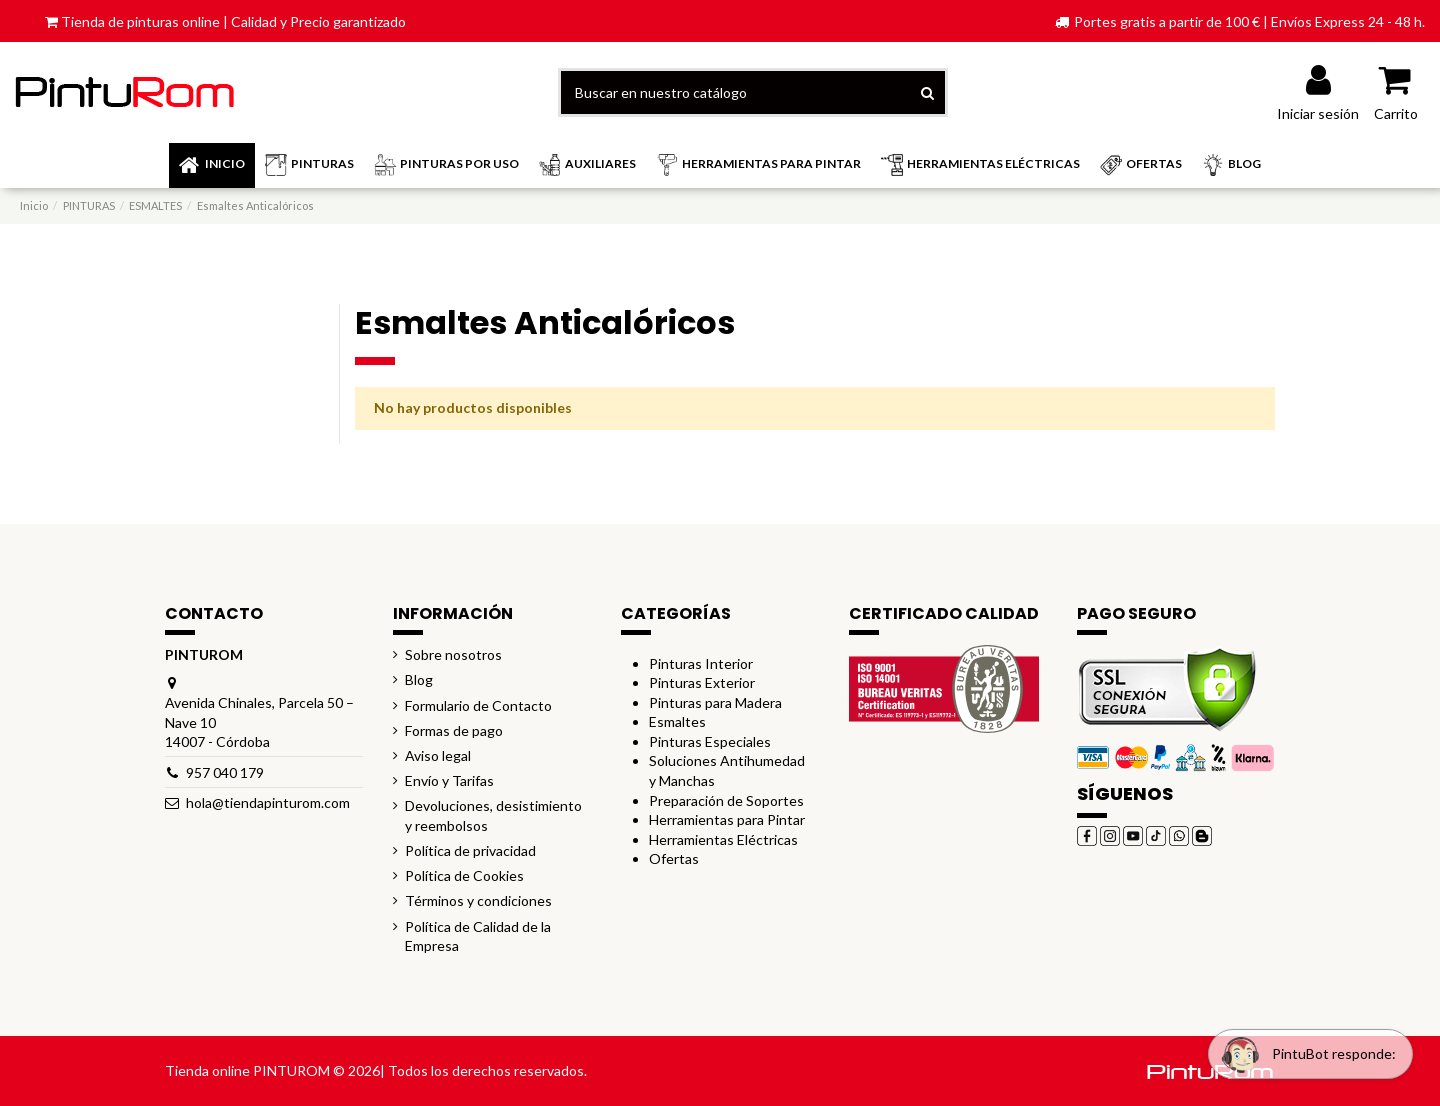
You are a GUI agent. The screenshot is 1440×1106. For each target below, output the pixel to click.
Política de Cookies (464, 875)
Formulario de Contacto (478, 705)
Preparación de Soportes (726, 800)
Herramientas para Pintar (727, 819)
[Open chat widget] (1304, 1049)
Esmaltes (677, 721)
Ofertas (674, 858)
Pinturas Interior (701, 663)
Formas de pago (454, 730)
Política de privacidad (470, 850)
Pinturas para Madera (715, 702)
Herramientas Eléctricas (723, 839)
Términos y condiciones (478, 900)
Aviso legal (438, 755)
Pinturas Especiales (710, 741)
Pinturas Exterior (702, 682)
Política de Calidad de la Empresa (478, 936)
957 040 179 (225, 772)
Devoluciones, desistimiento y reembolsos (493, 815)
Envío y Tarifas (449, 780)
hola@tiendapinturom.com (268, 802)
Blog (419, 679)
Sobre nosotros (453, 654)
